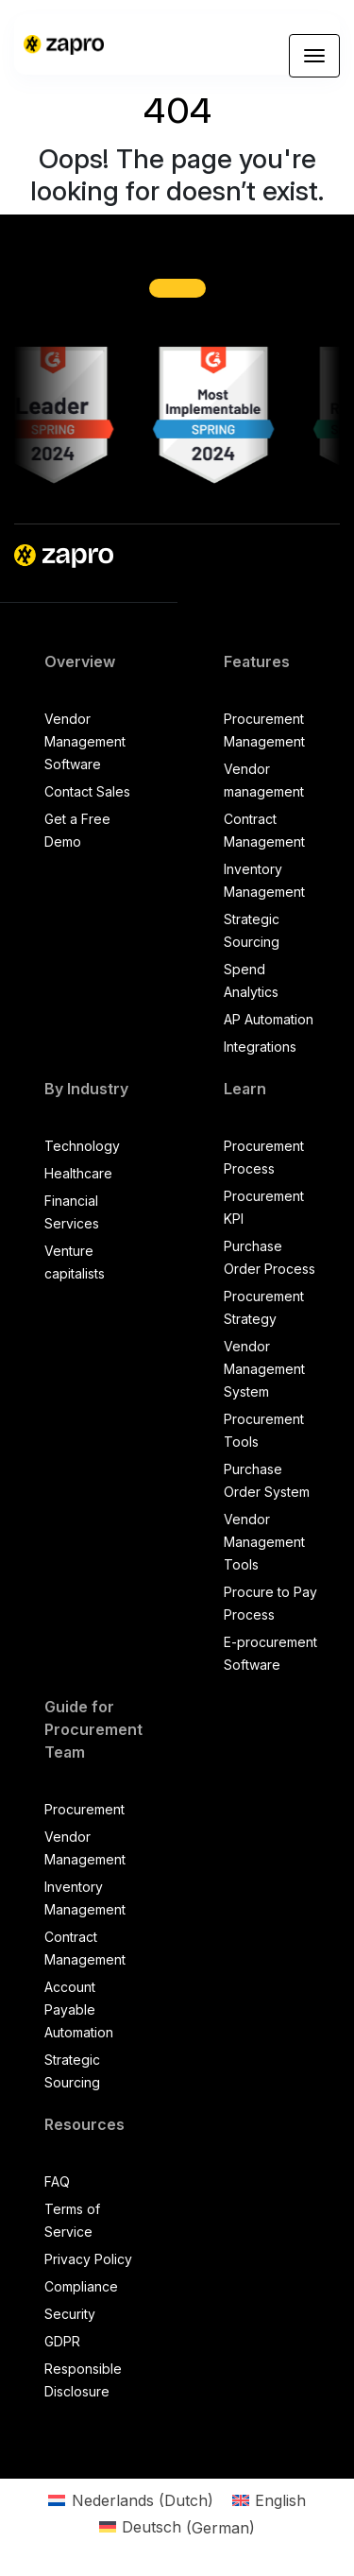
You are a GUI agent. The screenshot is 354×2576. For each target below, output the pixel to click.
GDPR (62, 2341)
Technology (82, 1146)
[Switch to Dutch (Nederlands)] (130, 2500)
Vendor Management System (264, 1369)
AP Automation (268, 1019)
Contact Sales (87, 791)
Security (69, 2314)
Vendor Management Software (85, 741)
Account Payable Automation (78, 2009)
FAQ (57, 2181)
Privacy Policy (88, 2259)
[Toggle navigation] (314, 55)
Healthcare (78, 1173)
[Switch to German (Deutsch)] (177, 2527)
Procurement (84, 1809)
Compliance (81, 2286)
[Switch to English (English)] (269, 2500)
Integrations (260, 1047)
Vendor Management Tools (264, 1541)
